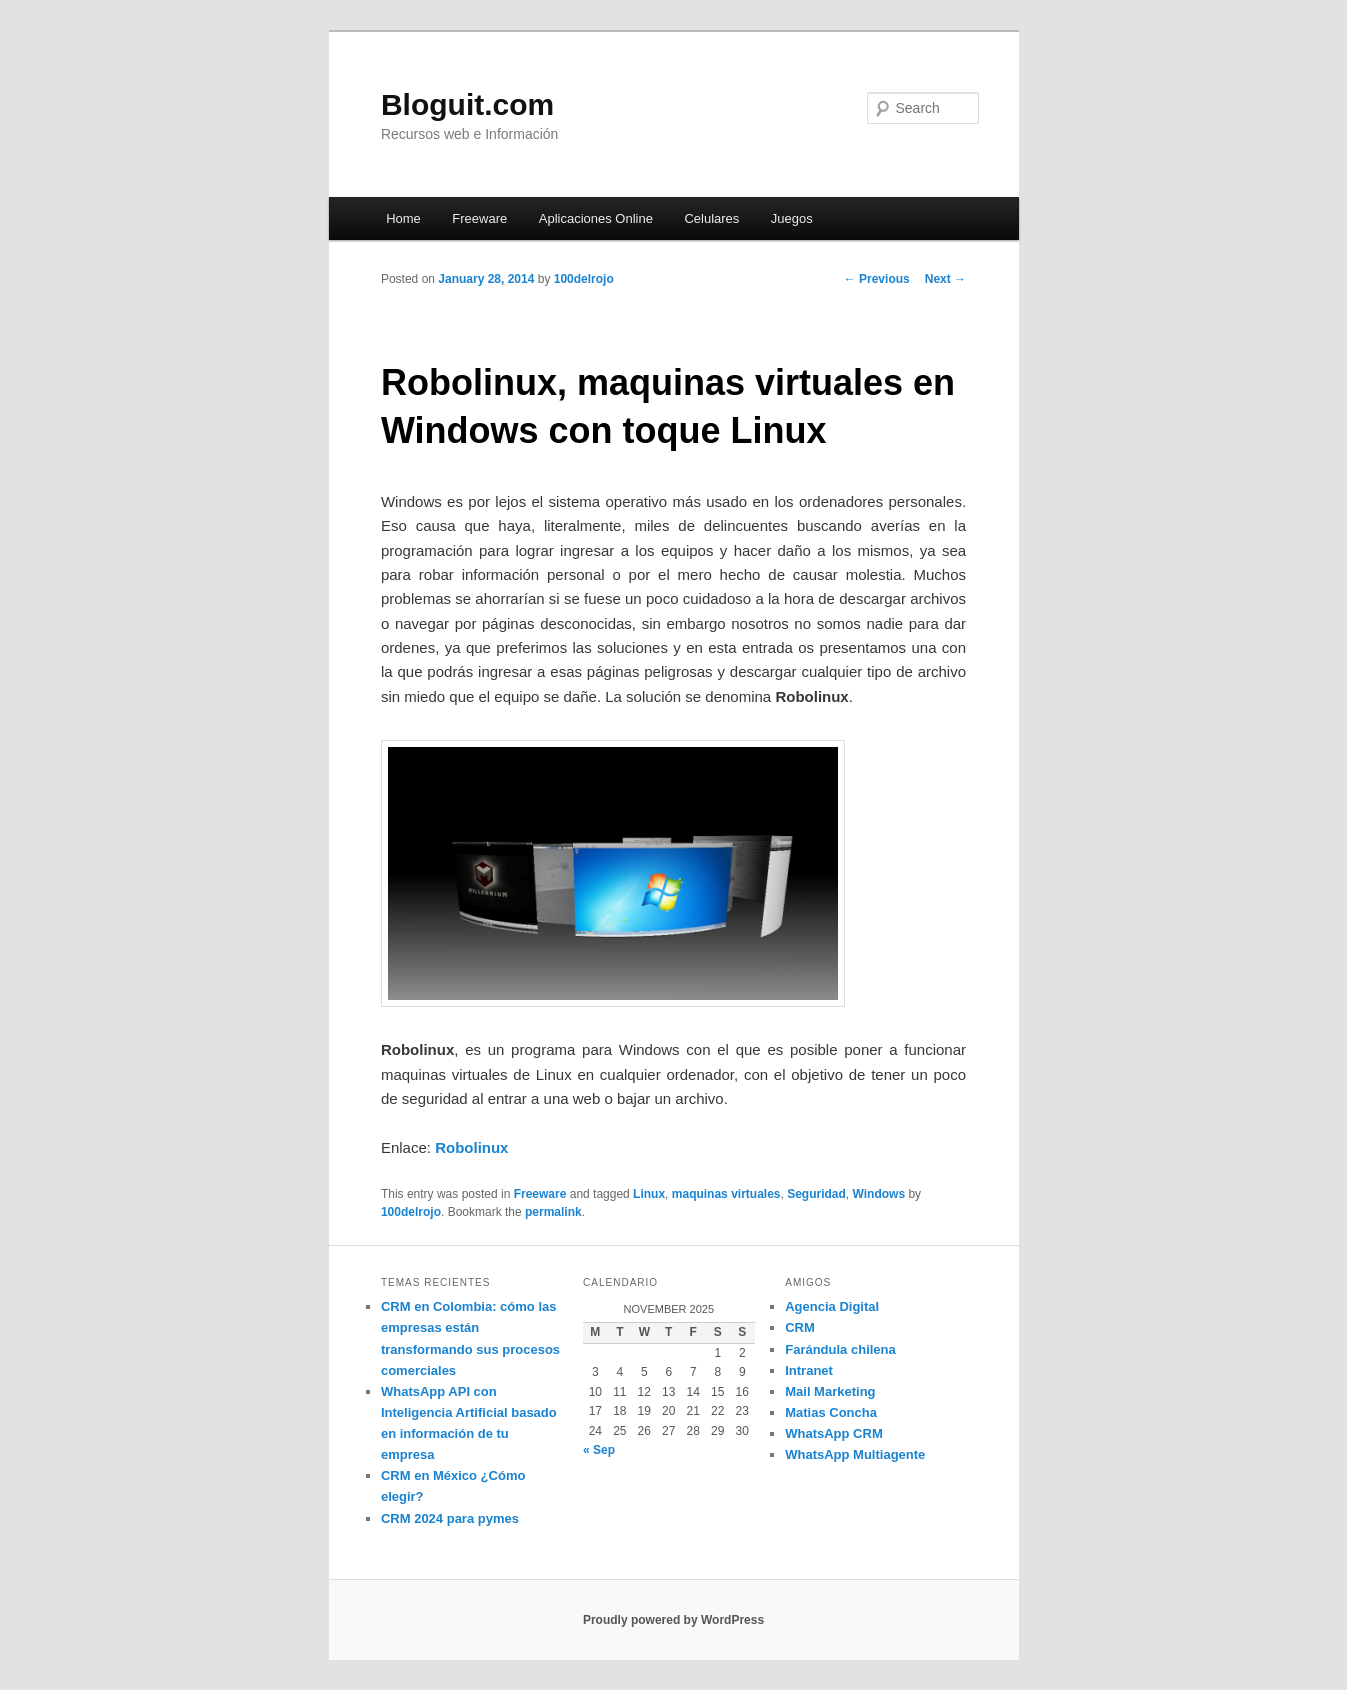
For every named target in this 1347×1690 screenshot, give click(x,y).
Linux (649, 1194)
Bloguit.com (467, 104)
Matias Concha (831, 1412)
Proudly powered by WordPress (673, 1620)
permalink (553, 1212)
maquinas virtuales (726, 1194)
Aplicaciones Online (596, 218)
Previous (877, 279)
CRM (800, 1327)
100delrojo (584, 279)
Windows (879, 1194)
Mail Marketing (830, 1391)
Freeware (479, 218)
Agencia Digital (832, 1306)
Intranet (809, 1370)
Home (403, 218)
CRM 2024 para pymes (450, 1518)
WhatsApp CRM (834, 1433)
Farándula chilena (840, 1349)
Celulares (711, 218)
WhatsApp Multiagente (855, 1454)
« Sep (599, 1450)
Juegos (792, 218)
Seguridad (816, 1194)
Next (945, 279)
